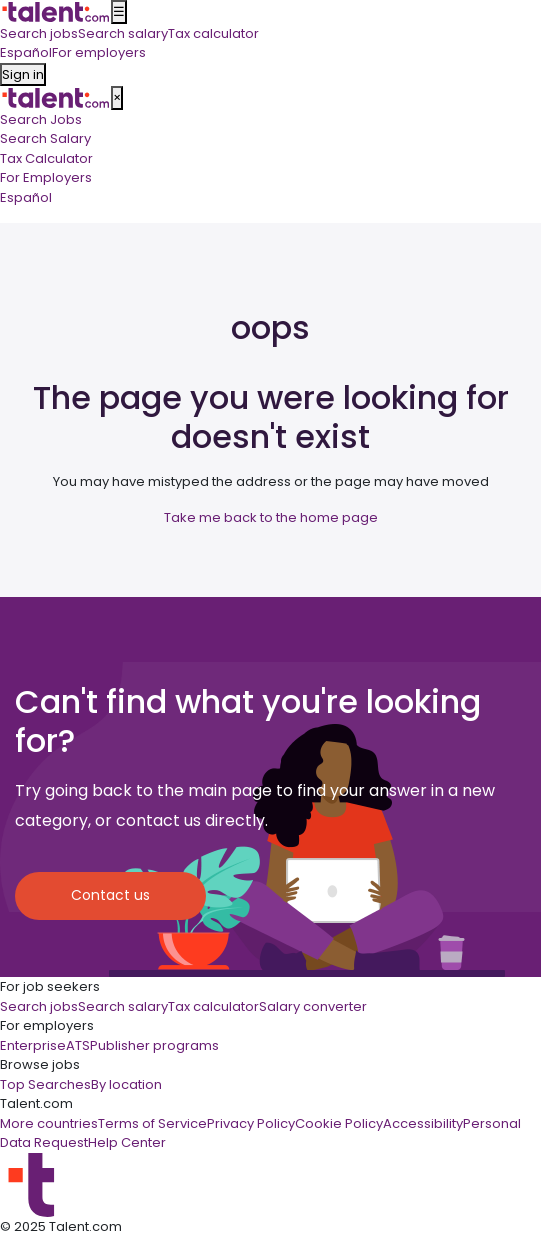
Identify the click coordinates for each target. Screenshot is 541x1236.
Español (26, 197)
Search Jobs (41, 119)
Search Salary (45, 138)
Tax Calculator (46, 158)
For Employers (46, 177)
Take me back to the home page (271, 517)
